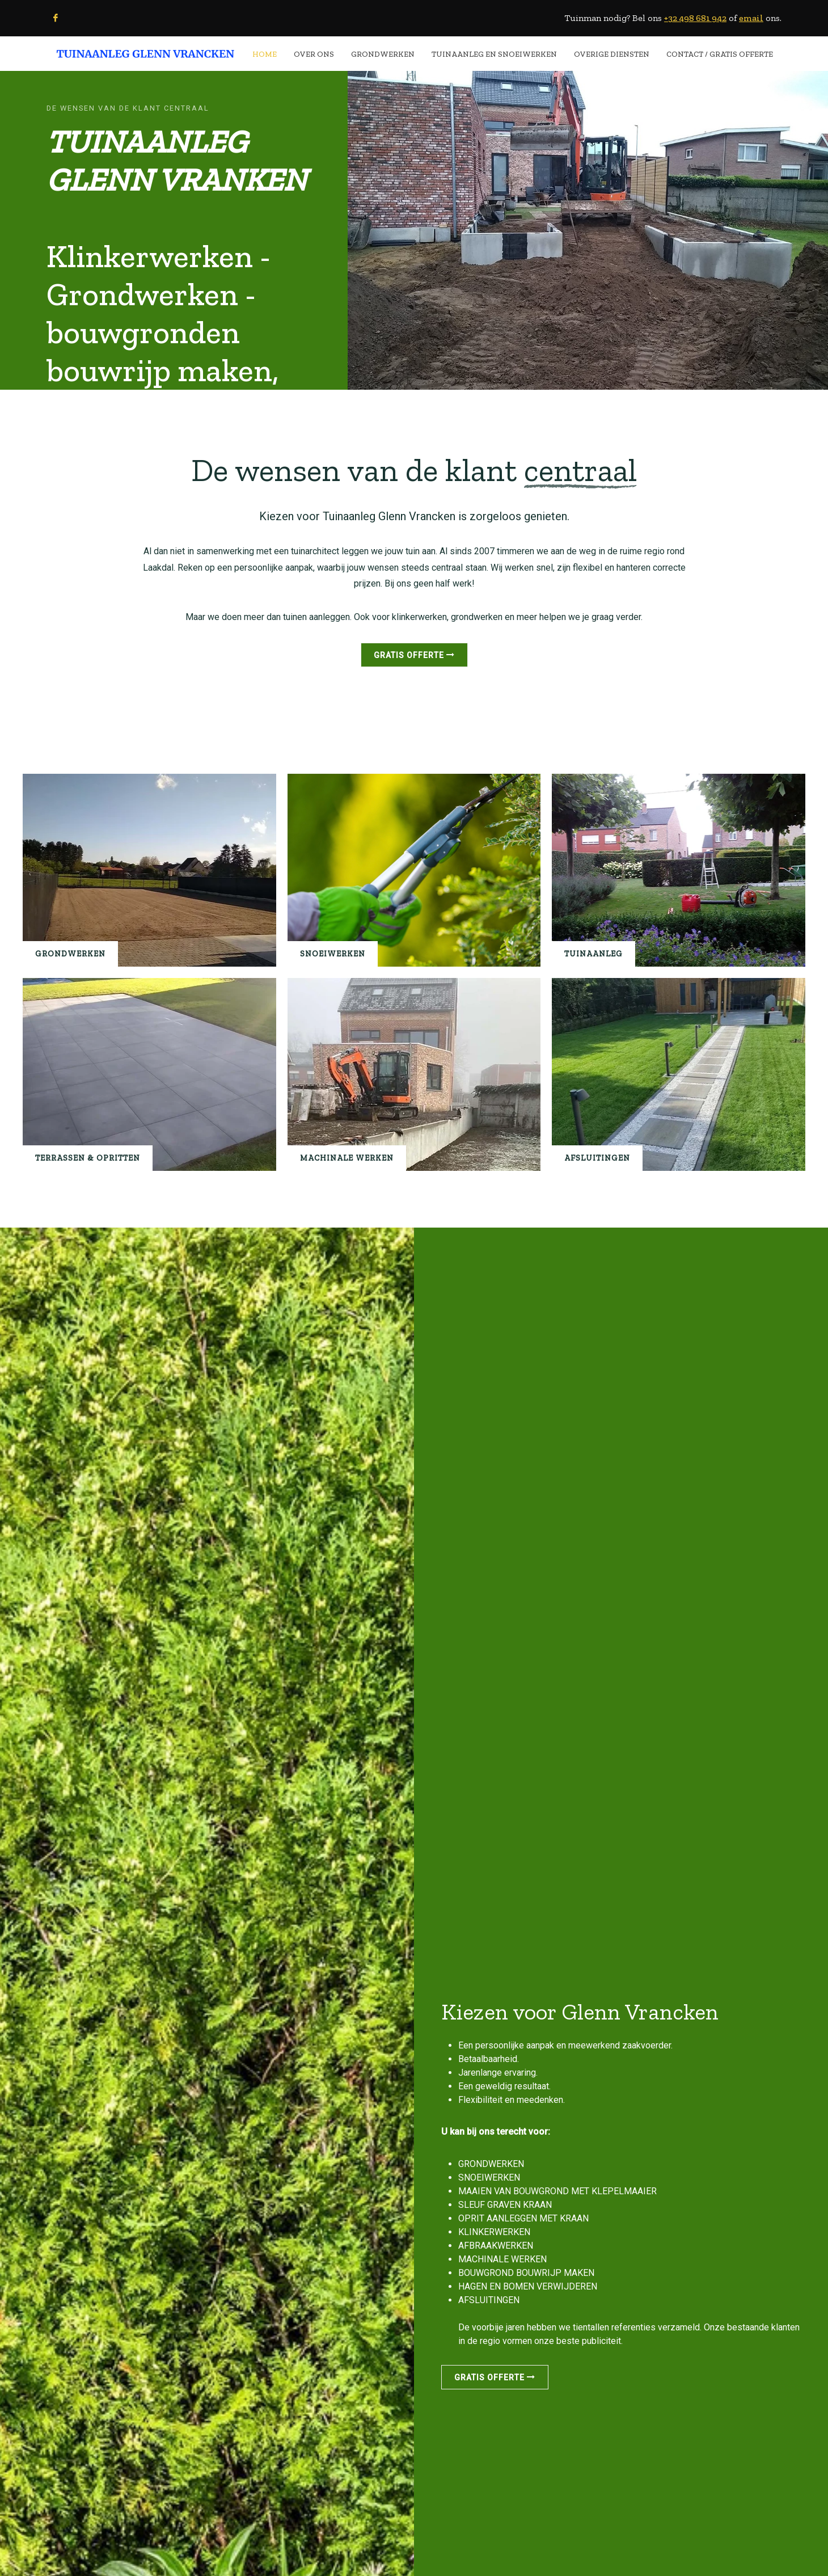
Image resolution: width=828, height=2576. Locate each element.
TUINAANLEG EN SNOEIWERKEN (494, 53)
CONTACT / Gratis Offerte (719, 53)
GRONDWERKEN (383, 53)
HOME (264, 53)
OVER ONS (314, 53)
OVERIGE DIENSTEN (611, 53)
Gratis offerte (414, 654)
